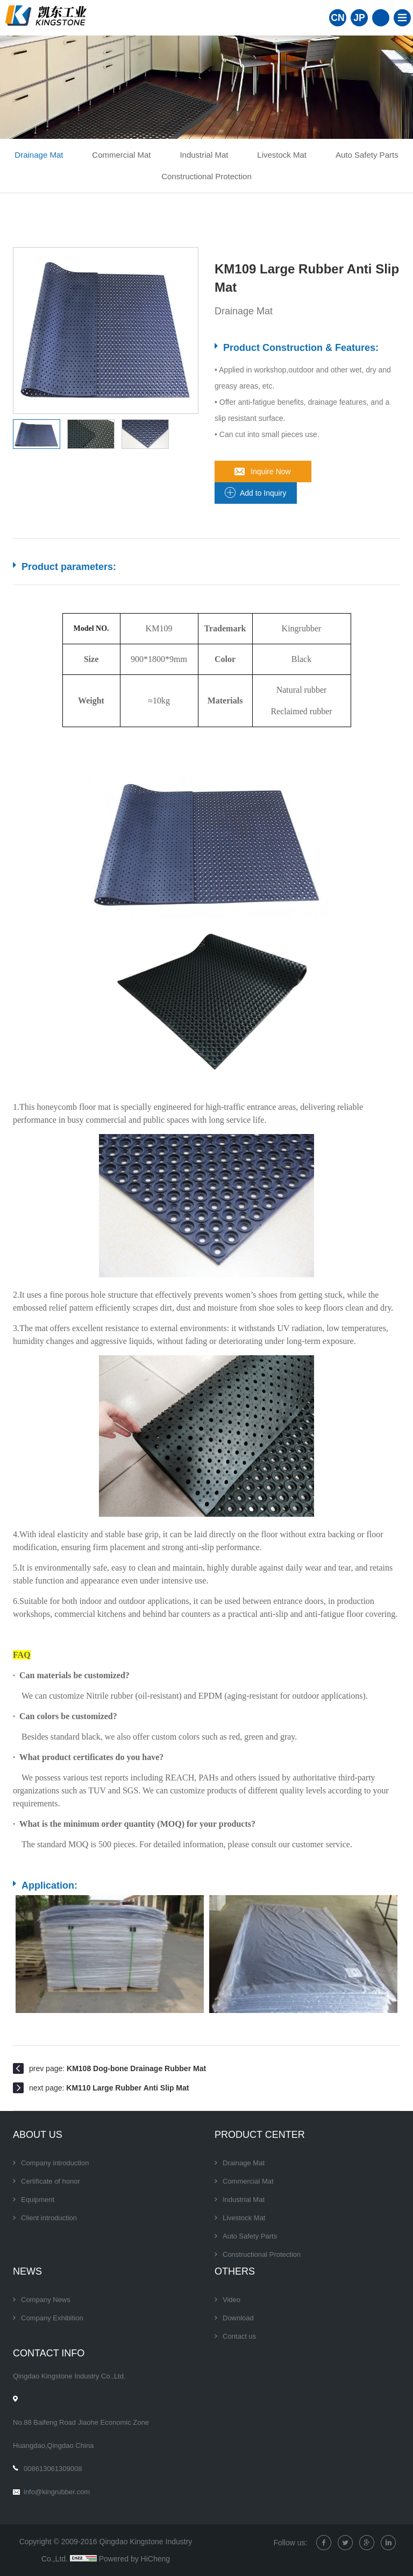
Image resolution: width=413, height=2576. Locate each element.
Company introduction (55, 2163)
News (27, 2271)
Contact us (239, 2336)
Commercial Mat (121, 154)
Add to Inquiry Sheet (263, 496)
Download (238, 2318)
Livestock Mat (282, 154)
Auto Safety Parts (367, 154)
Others (235, 2271)
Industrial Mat (204, 154)
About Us (37, 2134)
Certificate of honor (50, 2181)
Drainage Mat (39, 154)
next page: (109, 2088)
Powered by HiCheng (134, 2558)
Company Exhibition (52, 2318)
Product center (260, 2134)
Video (231, 2300)
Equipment (37, 2199)
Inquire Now (271, 471)
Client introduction (49, 2218)
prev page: (117, 2068)
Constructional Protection (206, 176)
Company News (45, 2300)
